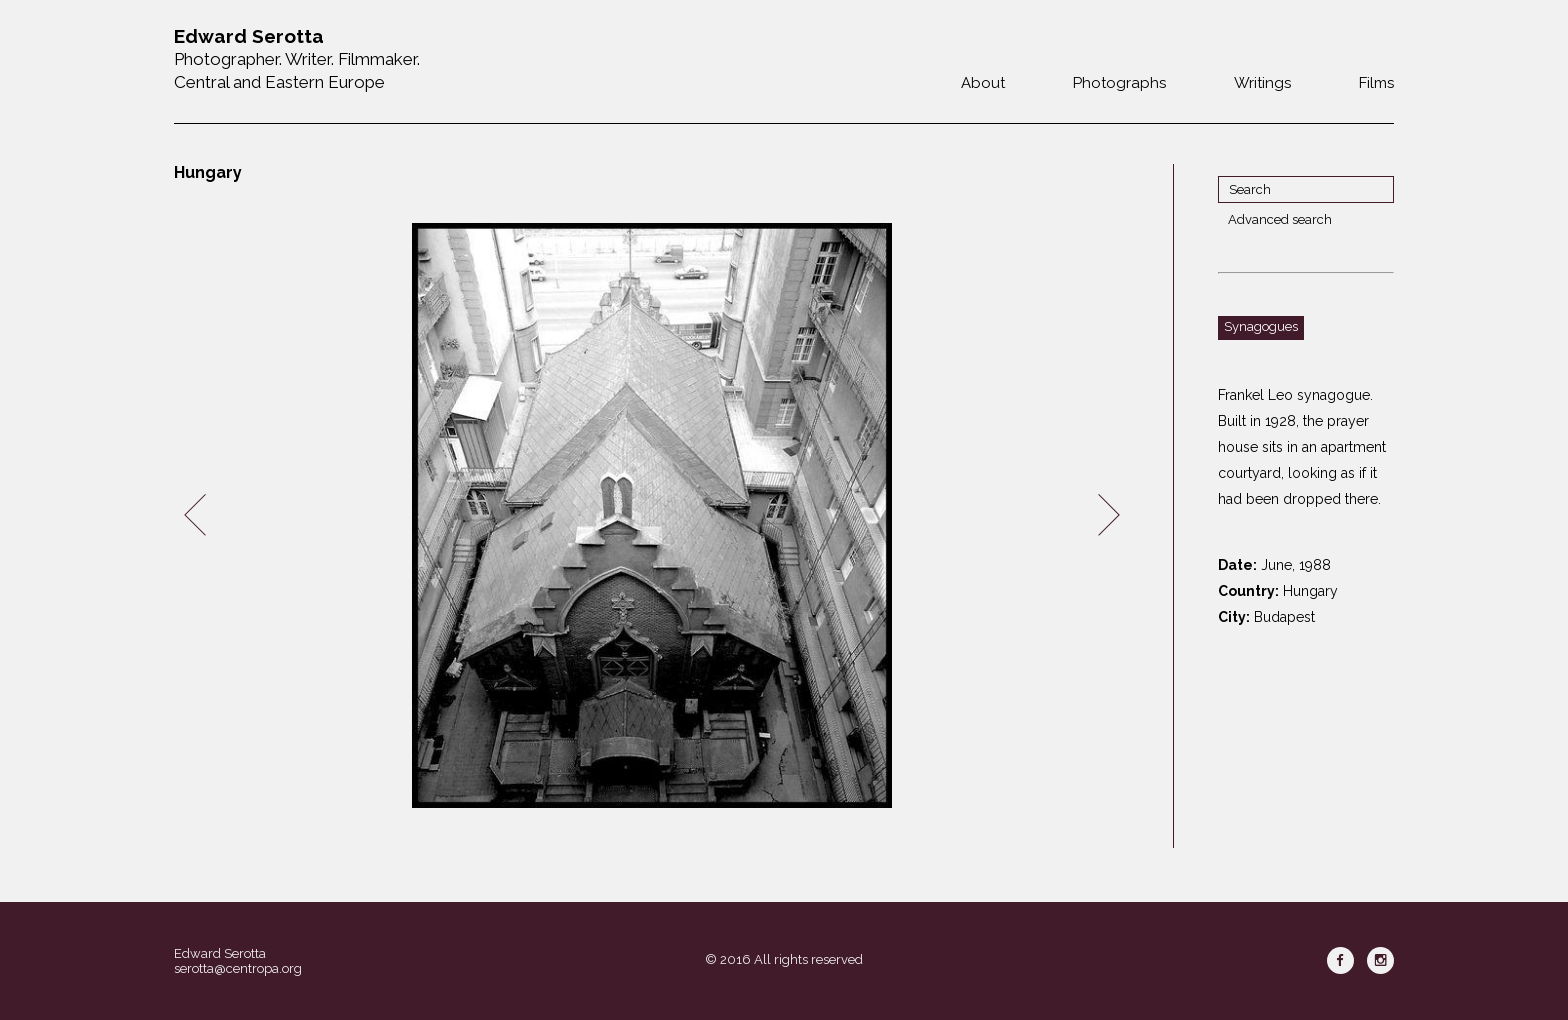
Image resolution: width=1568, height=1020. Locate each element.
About (983, 83)
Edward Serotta (220, 953)
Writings (1262, 83)
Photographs (1119, 83)
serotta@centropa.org (238, 968)
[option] (652, 515)
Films (1376, 83)
